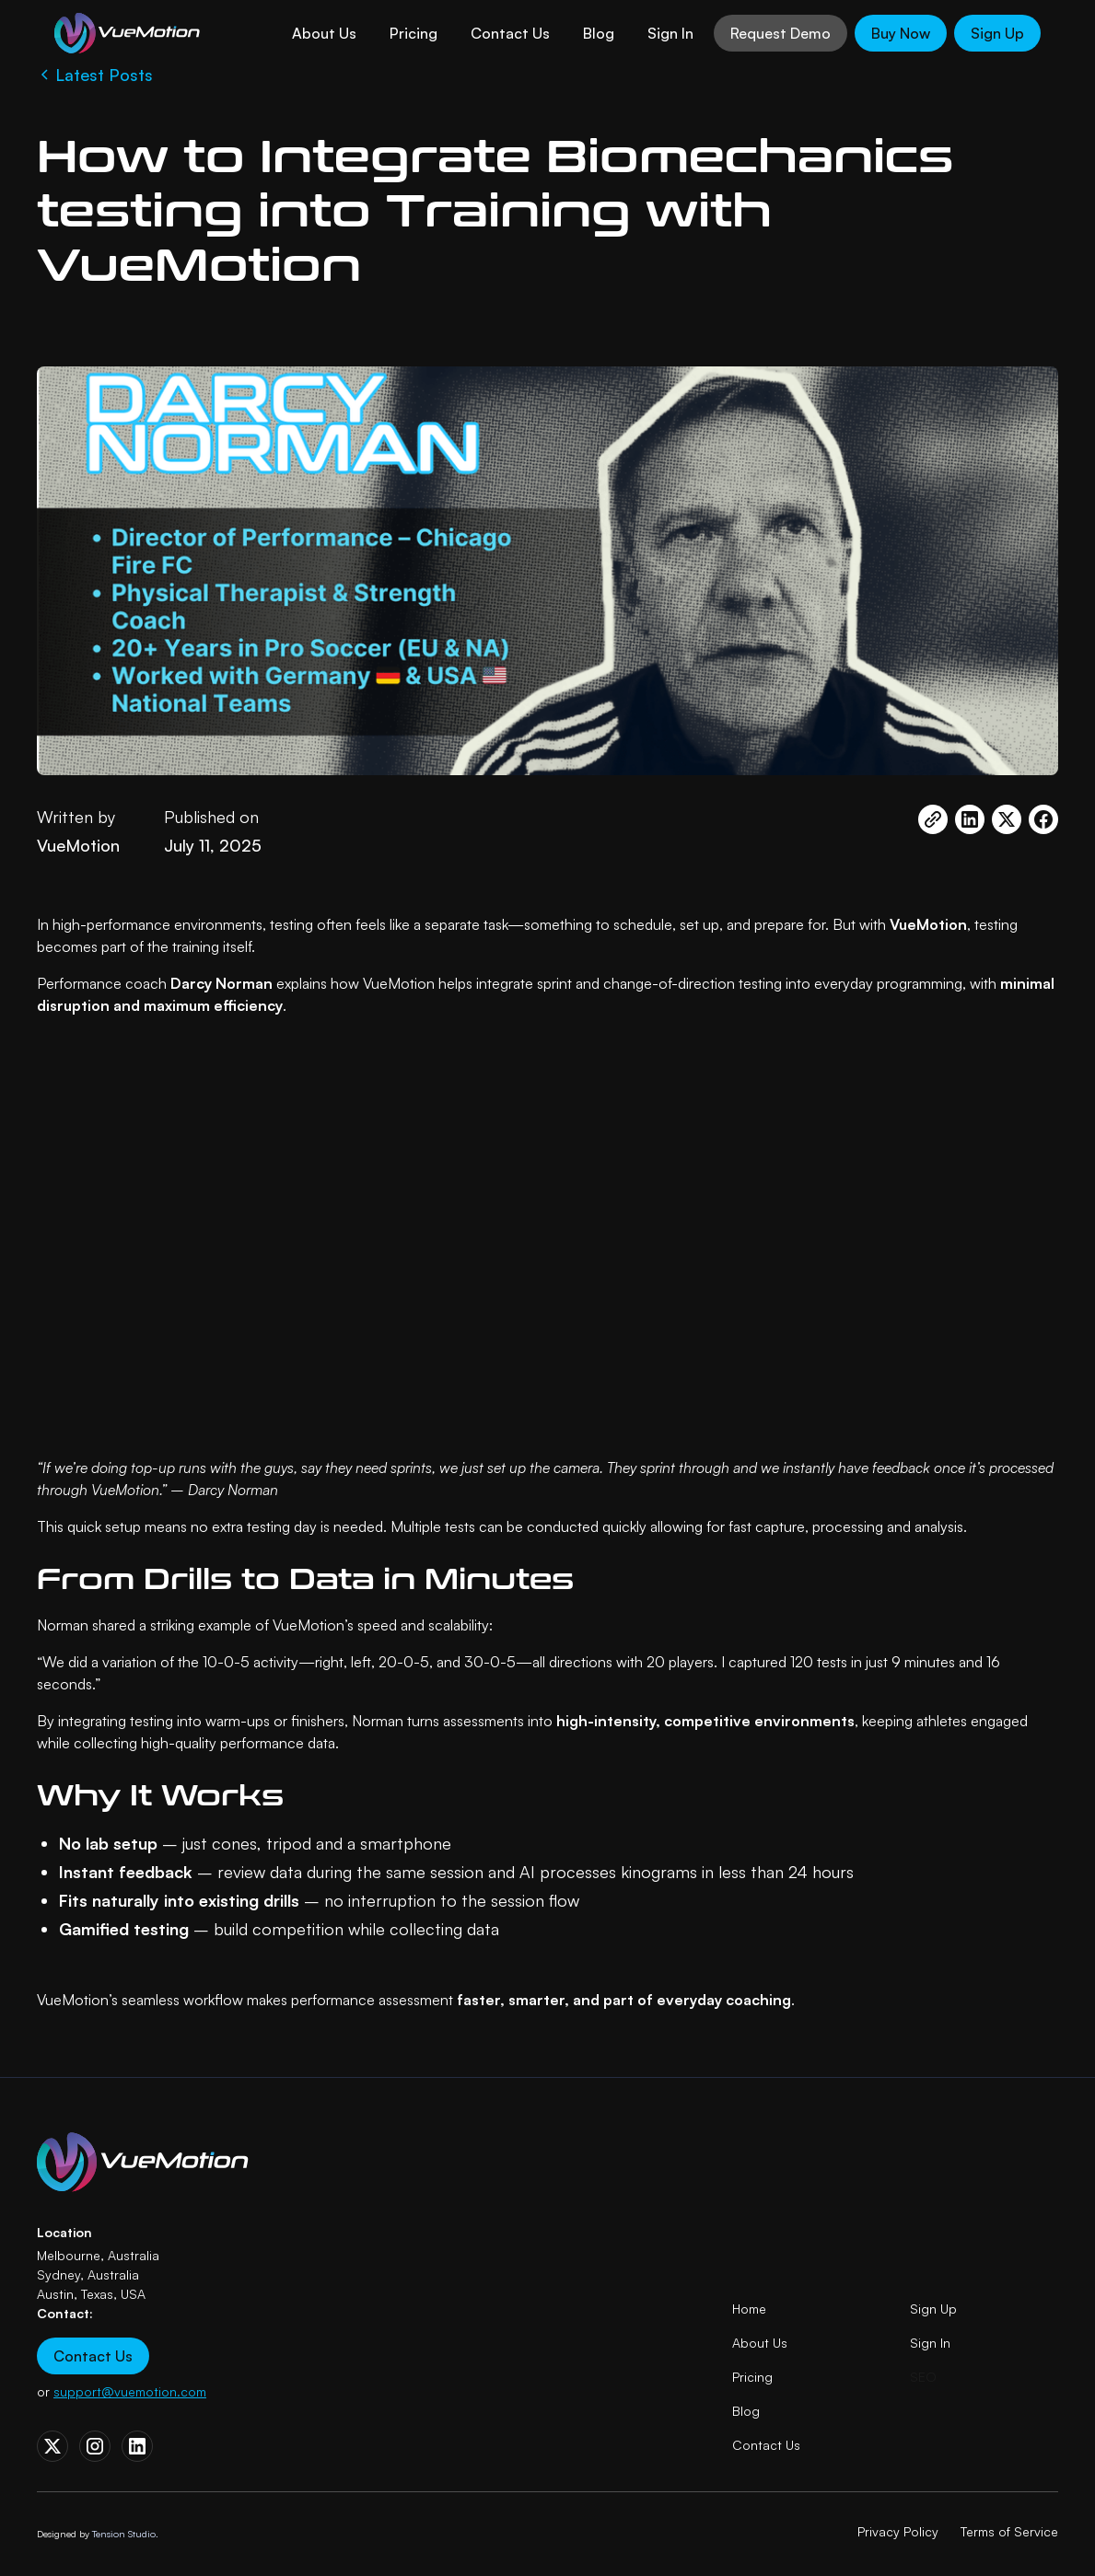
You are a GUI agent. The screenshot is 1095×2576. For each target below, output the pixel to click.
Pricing (413, 33)
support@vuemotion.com (129, 2391)
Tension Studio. (125, 2533)
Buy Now (900, 33)
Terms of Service (1009, 2531)
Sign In (670, 33)
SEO (923, 2377)
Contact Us (510, 33)
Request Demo (780, 33)
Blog (598, 33)
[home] (130, 33)
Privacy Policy (897, 2531)
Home (749, 2308)
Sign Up (997, 33)
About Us (324, 33)
